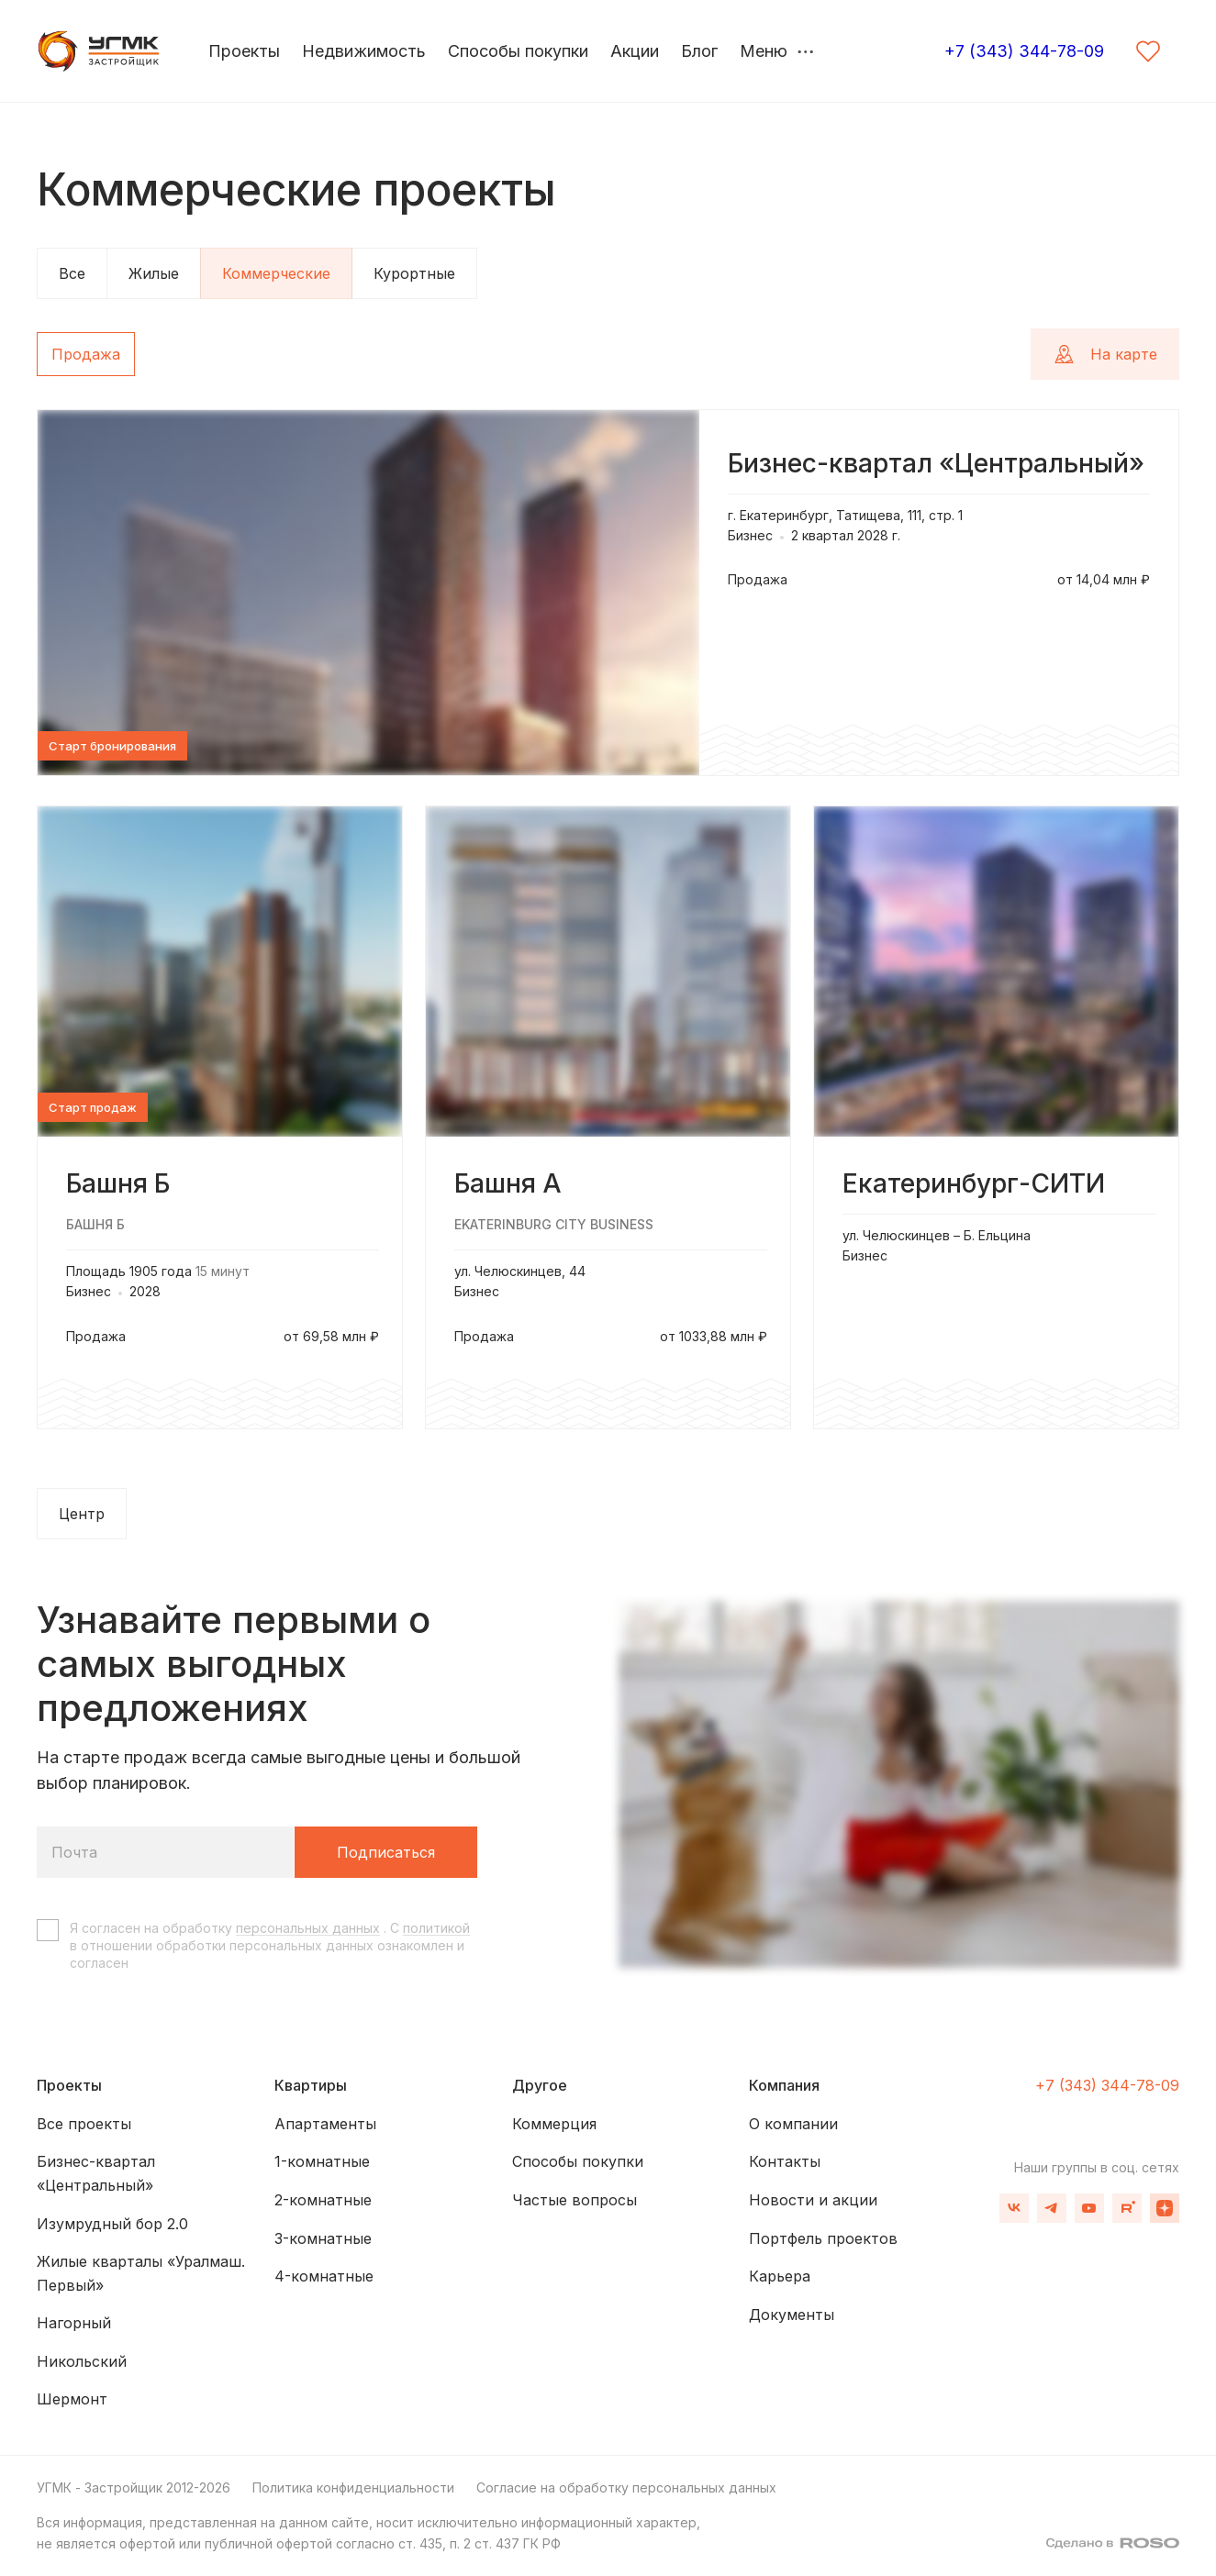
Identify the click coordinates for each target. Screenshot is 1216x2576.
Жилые (153, 273)
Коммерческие (276, 273)
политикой (436, 1928)
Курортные (414, 273)
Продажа (85, 354)
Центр (82, 1514)
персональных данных (308, 1928)
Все (72, 273)
